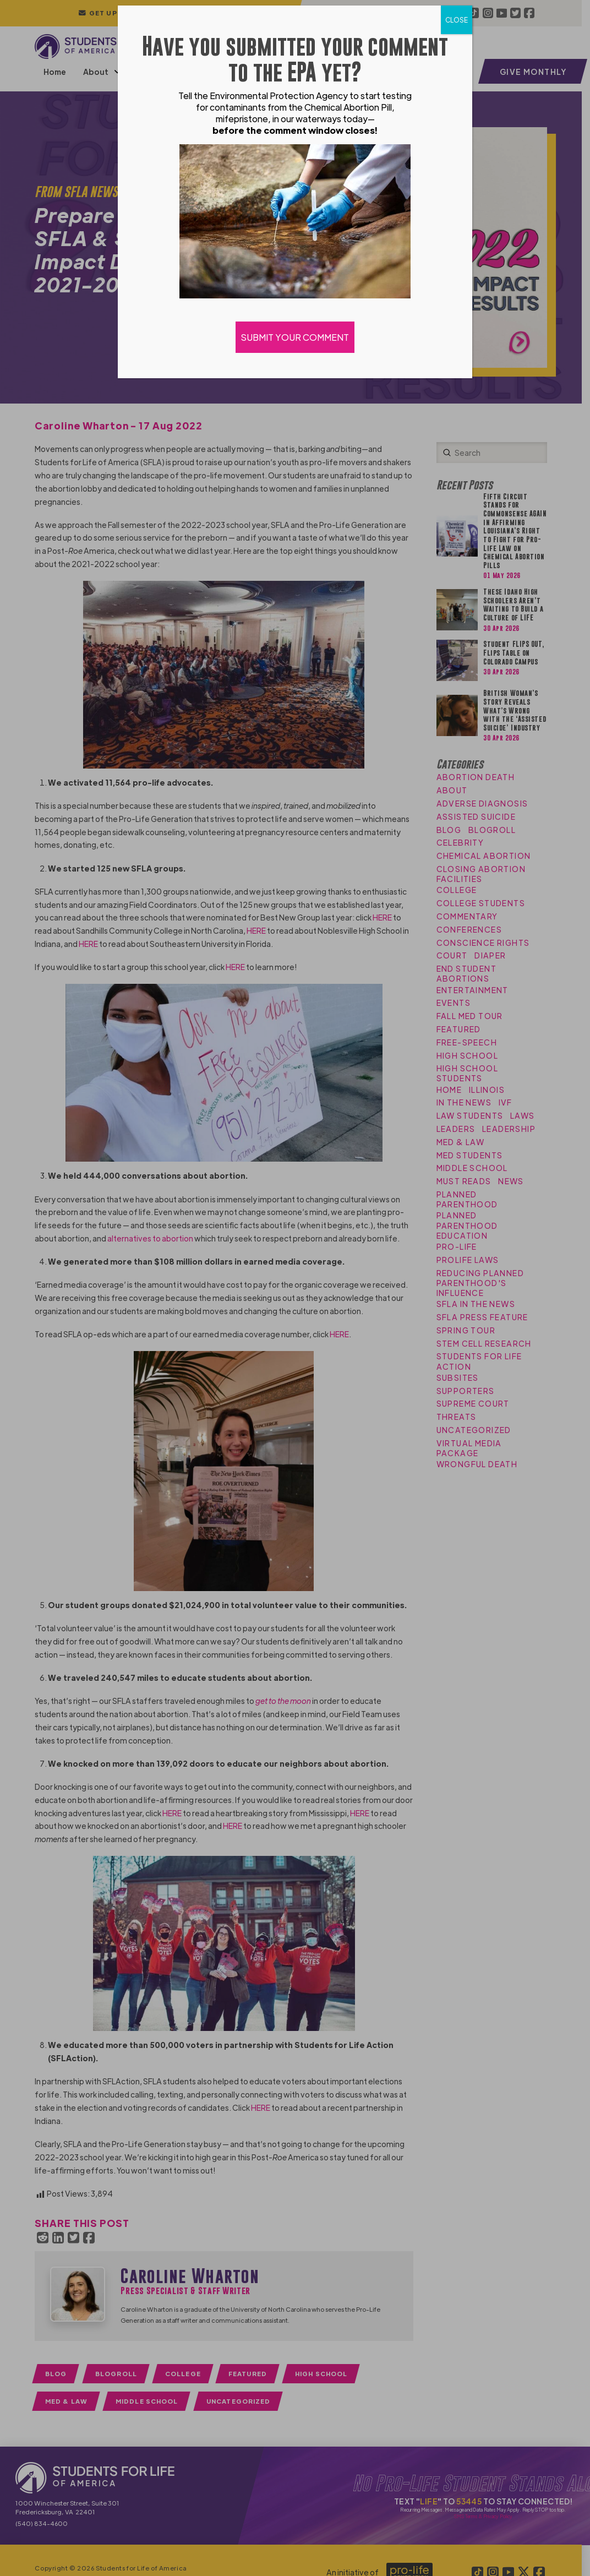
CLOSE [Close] (456, 19)
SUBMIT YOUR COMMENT (295, 337)
